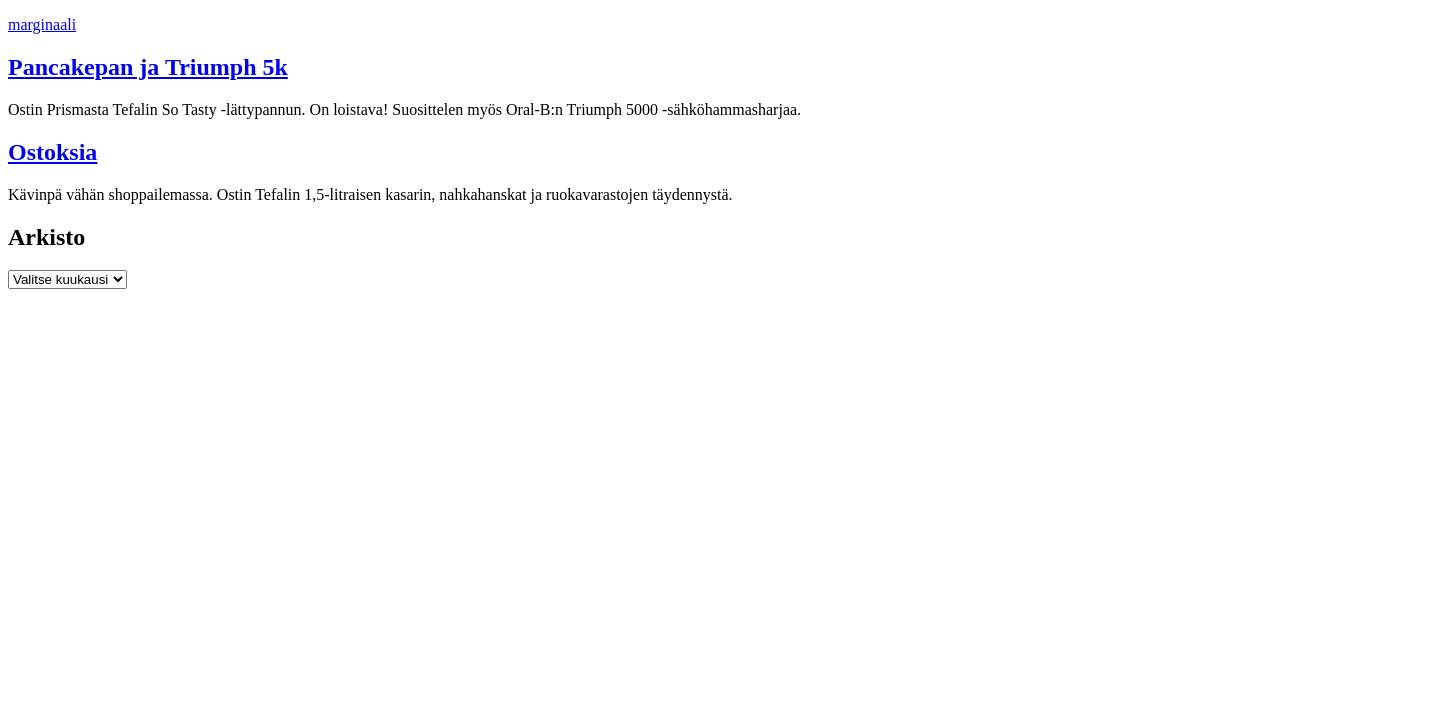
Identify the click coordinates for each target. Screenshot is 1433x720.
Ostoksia (52, 152)
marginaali (42, 24)
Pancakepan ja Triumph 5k (148, 67)
